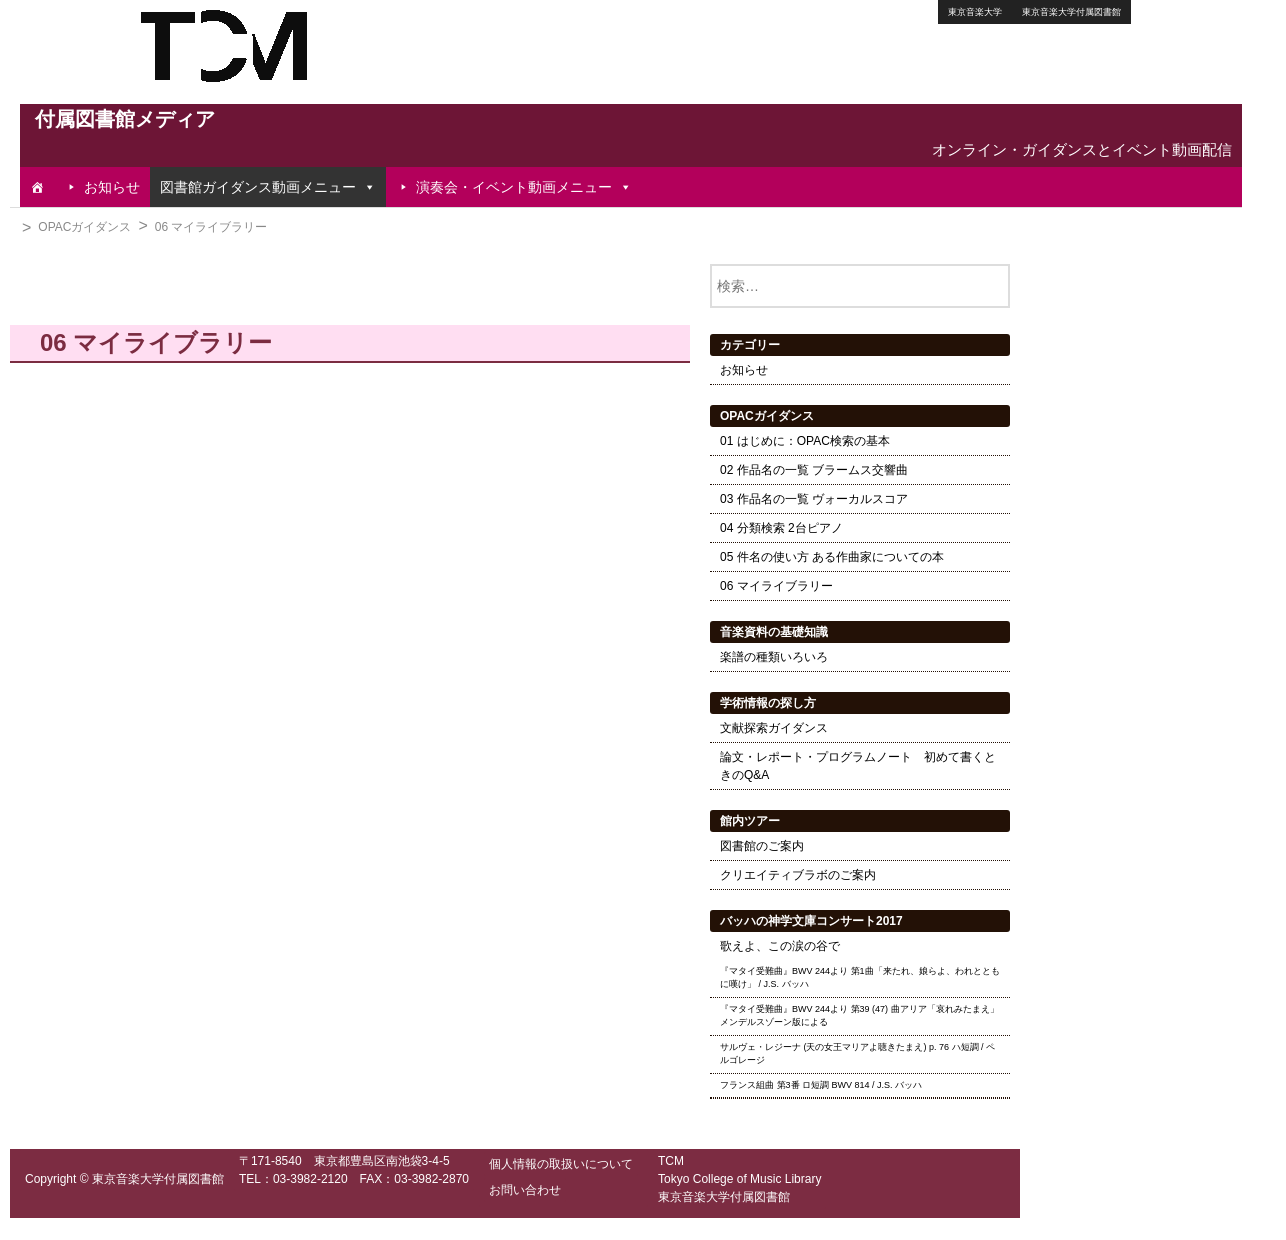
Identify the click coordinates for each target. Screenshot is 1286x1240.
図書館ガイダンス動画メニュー (268, 187)
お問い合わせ (525, 1190)
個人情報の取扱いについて (561, 1164)
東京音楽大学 (975, 12)
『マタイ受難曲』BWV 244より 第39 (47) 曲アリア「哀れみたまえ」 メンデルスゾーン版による (859, 1016)
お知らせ (112, 187)
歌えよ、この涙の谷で (780, 946)
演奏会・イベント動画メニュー (524, 187)
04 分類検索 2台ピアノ (781, 528)
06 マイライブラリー (211, 227)
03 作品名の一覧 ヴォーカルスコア (814, 499)
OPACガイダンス (84, 227)
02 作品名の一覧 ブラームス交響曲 (814, 470)
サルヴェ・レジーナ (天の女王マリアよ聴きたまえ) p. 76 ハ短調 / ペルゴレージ (857, 1054)
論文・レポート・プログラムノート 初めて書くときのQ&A (858, 766)
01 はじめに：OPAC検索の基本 (805, 441)
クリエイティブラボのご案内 (798, 875)
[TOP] (37, 187)
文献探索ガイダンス (774, 728)
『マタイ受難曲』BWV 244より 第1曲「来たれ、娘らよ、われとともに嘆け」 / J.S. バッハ (860, 978)
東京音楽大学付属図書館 (1071, 12)
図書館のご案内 (762, 846)
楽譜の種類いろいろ (774, 657)
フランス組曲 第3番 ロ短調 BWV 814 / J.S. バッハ (821, 1085)
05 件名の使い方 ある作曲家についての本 (832, 557)
